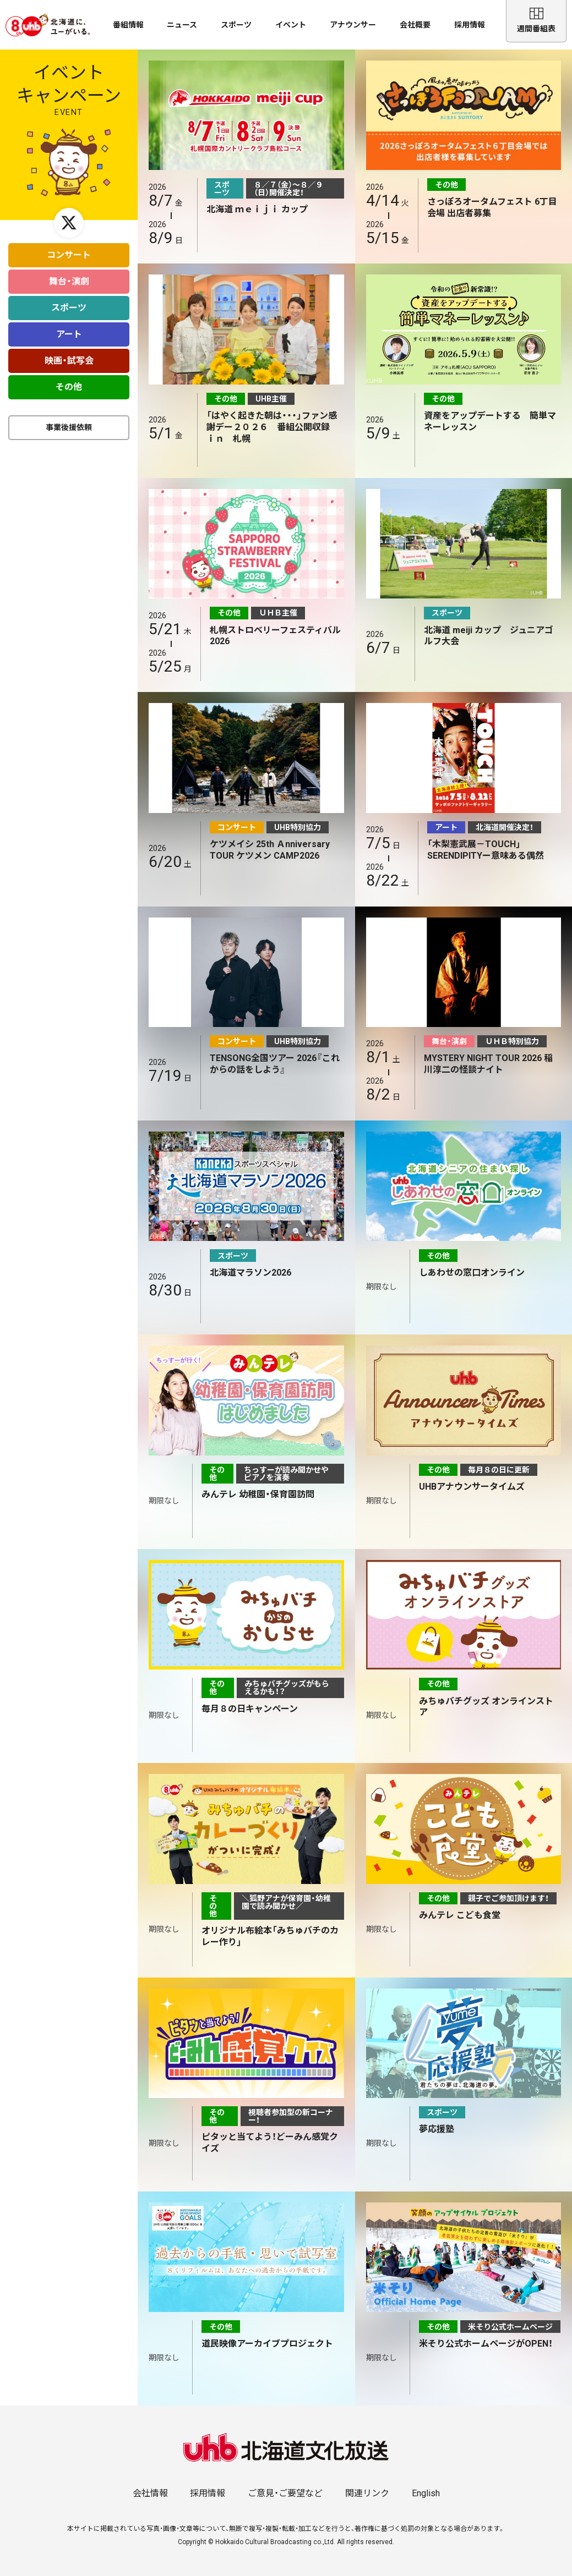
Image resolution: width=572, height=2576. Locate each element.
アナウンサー (353, 24)
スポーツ (236, 24)
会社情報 (150, 2493)
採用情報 (469, 24)
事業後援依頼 (69, 422)
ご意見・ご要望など (285, 2493)
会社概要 (415, 24)
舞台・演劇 (69, 276)
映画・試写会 (69, 355)
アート (69, 328)
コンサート (69, 249)
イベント (290, 24)
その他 (69, 381)
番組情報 (128, 24)
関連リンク (367, 2493)
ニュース (182, 24)
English (426, 2493)
